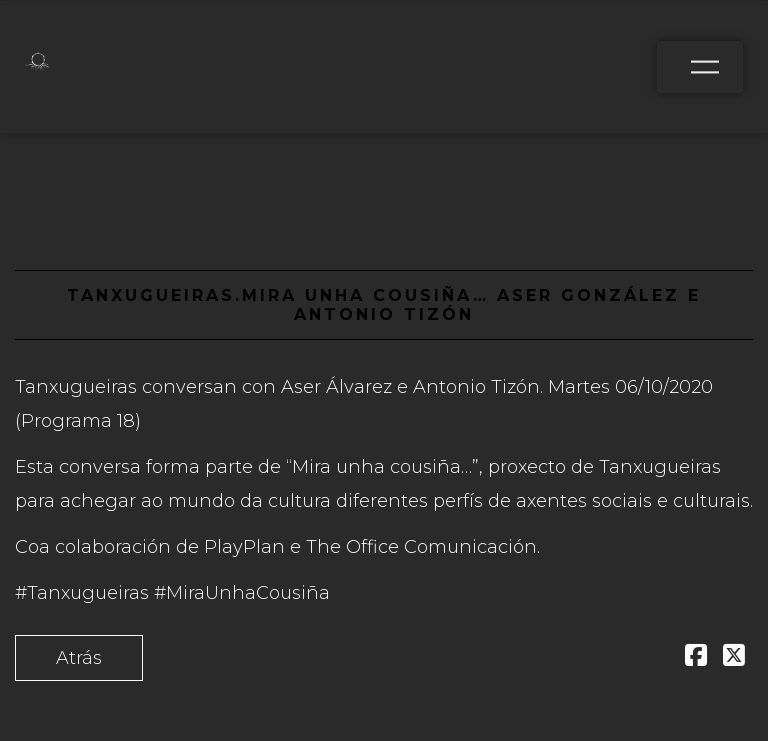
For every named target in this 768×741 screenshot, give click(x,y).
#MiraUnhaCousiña (242, 593)
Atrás (79, 658)
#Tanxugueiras (82, 593)
